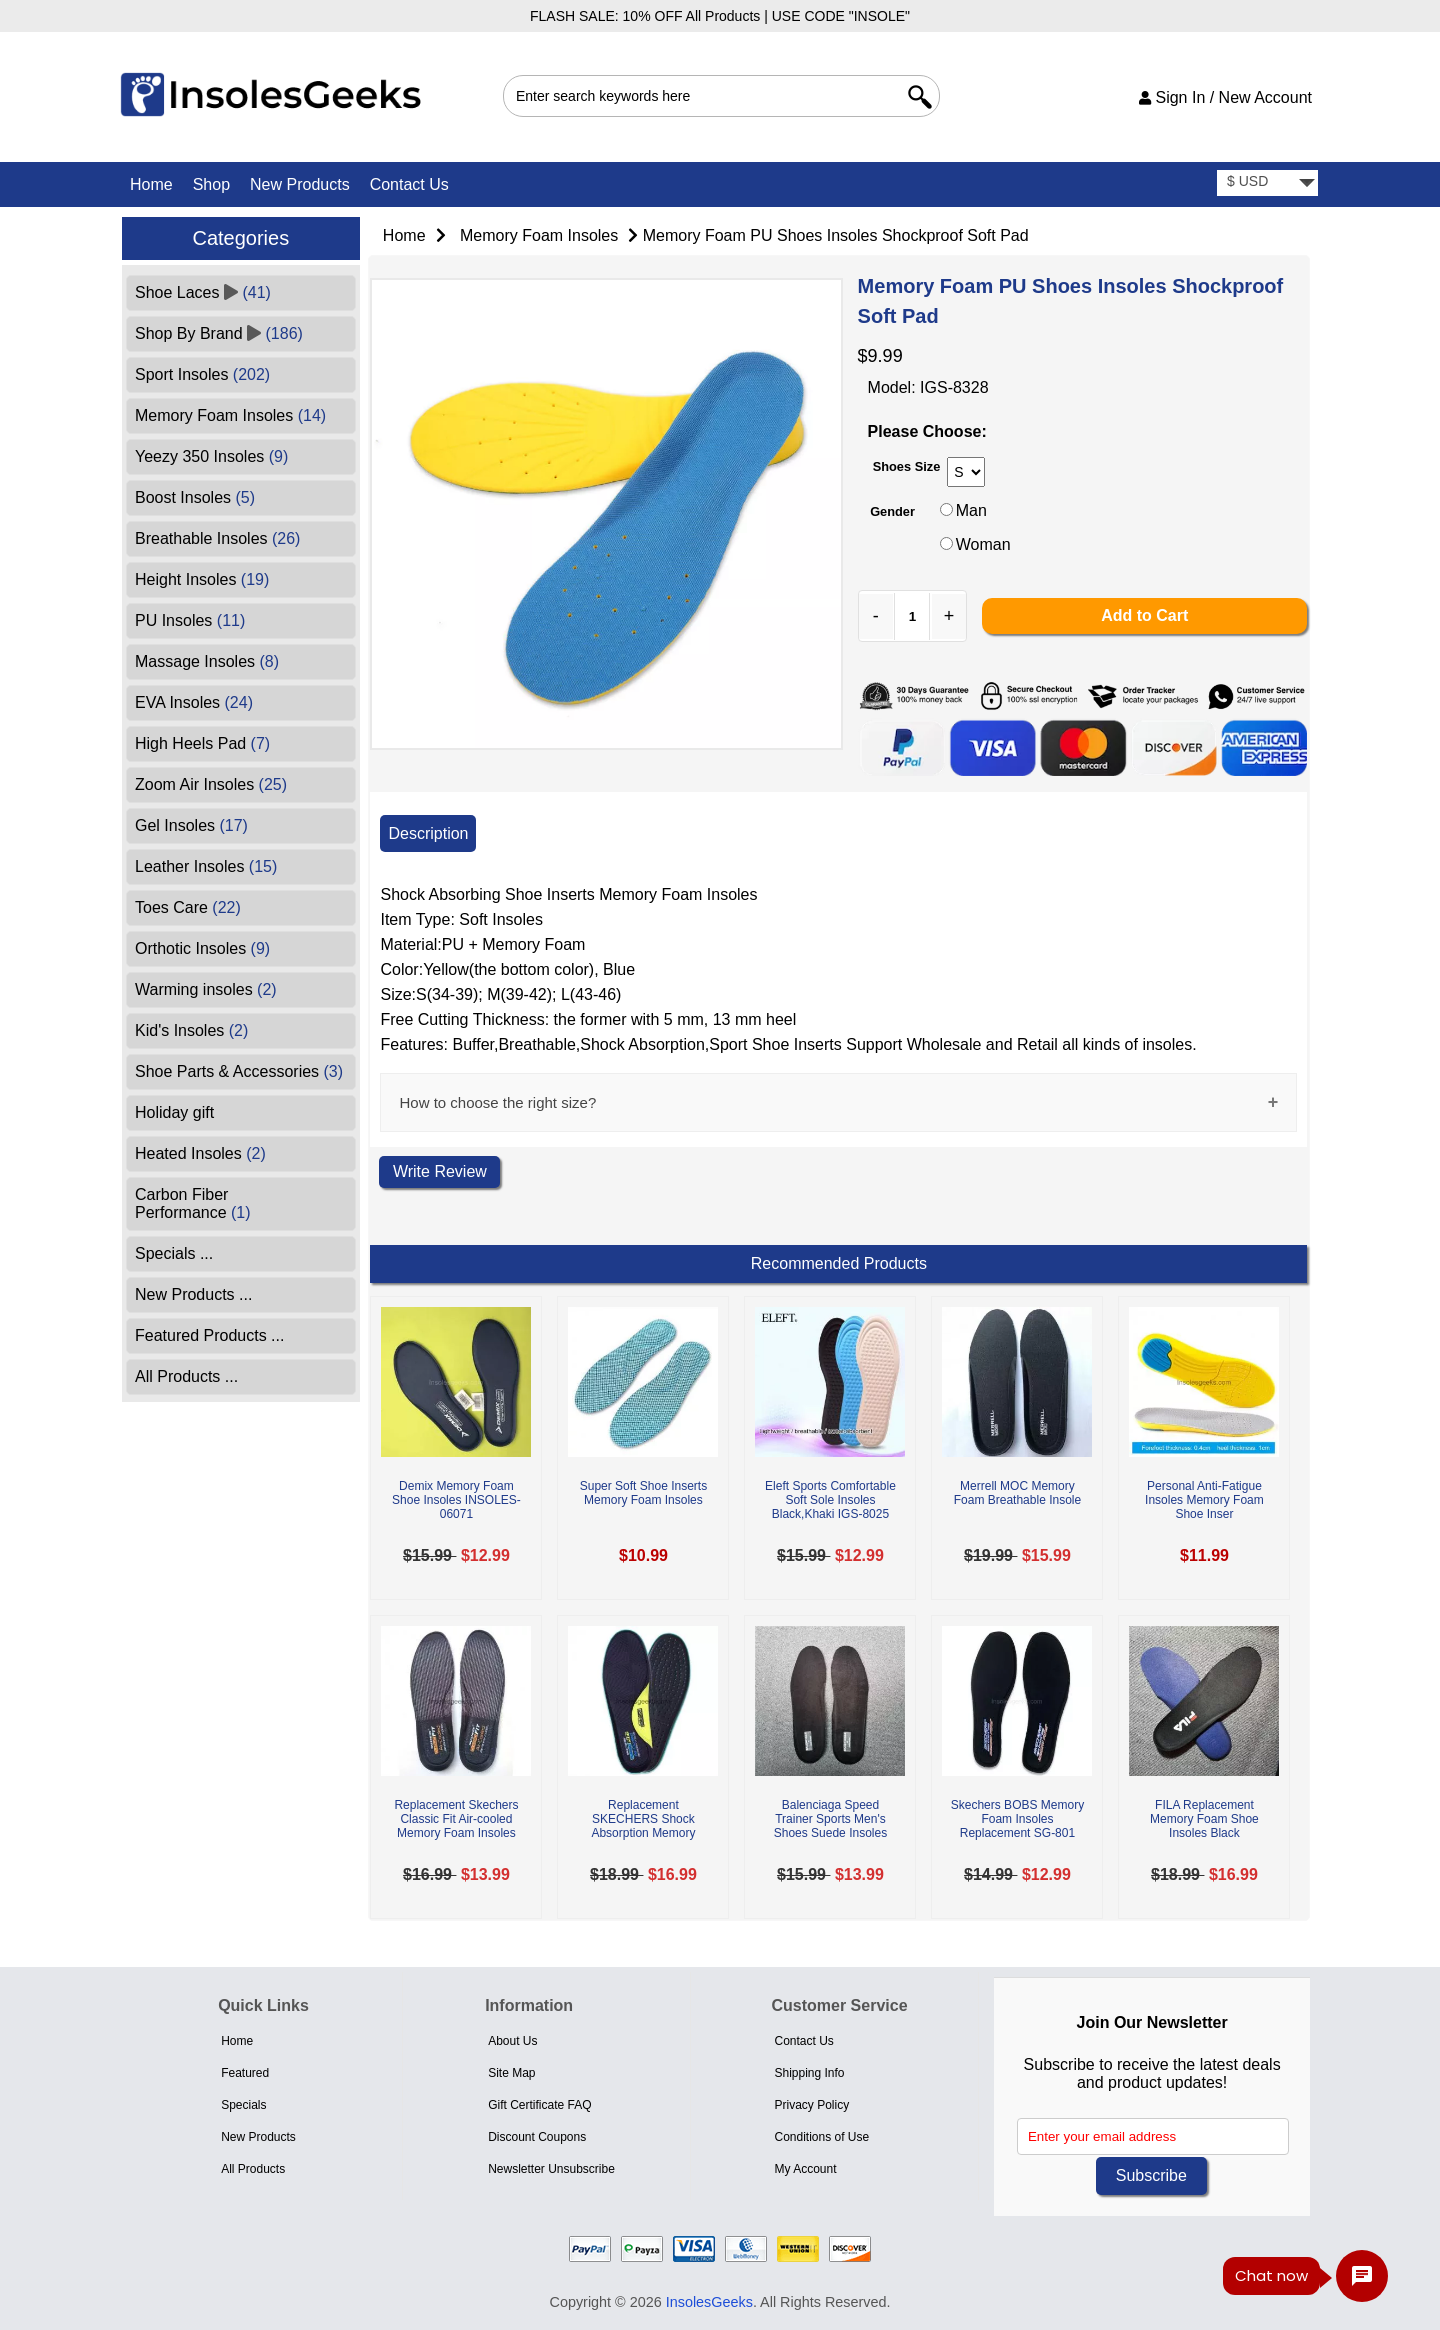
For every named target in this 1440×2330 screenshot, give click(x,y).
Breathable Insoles (217, 538)
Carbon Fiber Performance (193, 1203)
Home (151, 184)
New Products (300, 184)
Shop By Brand (219, 333)
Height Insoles (202, 579)
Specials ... (174, 1253)
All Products (253, 2169)
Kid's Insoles (191, 1030)
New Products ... (193, 1294)
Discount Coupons (537, 2137)
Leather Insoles (206, 866)
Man (971, 510)
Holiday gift (174, 1112)
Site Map (511, 2073)
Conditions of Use (821, 2137)
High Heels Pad (202, 743)
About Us (512, 2041)
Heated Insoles (200, 1153)
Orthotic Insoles (202, 948)
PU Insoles (190, 620)
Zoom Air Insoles (211, 784)
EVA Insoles (194, 702)
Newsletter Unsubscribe (551, 2169)
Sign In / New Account (1225, 97)
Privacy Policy (811, 2105)
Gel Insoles (191, 825)
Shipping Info (809, 2073)
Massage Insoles (207, 661)
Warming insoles (206, 989)
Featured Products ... (209, 1335)
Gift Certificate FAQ (539, 2105)
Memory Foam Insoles (539, 235)
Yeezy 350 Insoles (211, 456)
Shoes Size (907, 466)
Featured (245, 2073)
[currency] (1267, 183)
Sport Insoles (202, 374)
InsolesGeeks (709, 2302)
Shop (211, 184)
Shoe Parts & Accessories (239, 1071)
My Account (805, 2169)
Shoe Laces (203, 292)
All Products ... (186, 1376)
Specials (243, 2105)
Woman (983, 544)
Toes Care (188, 907)
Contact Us (409, 184)
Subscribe (1151, 2175)
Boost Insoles (195, 497)
